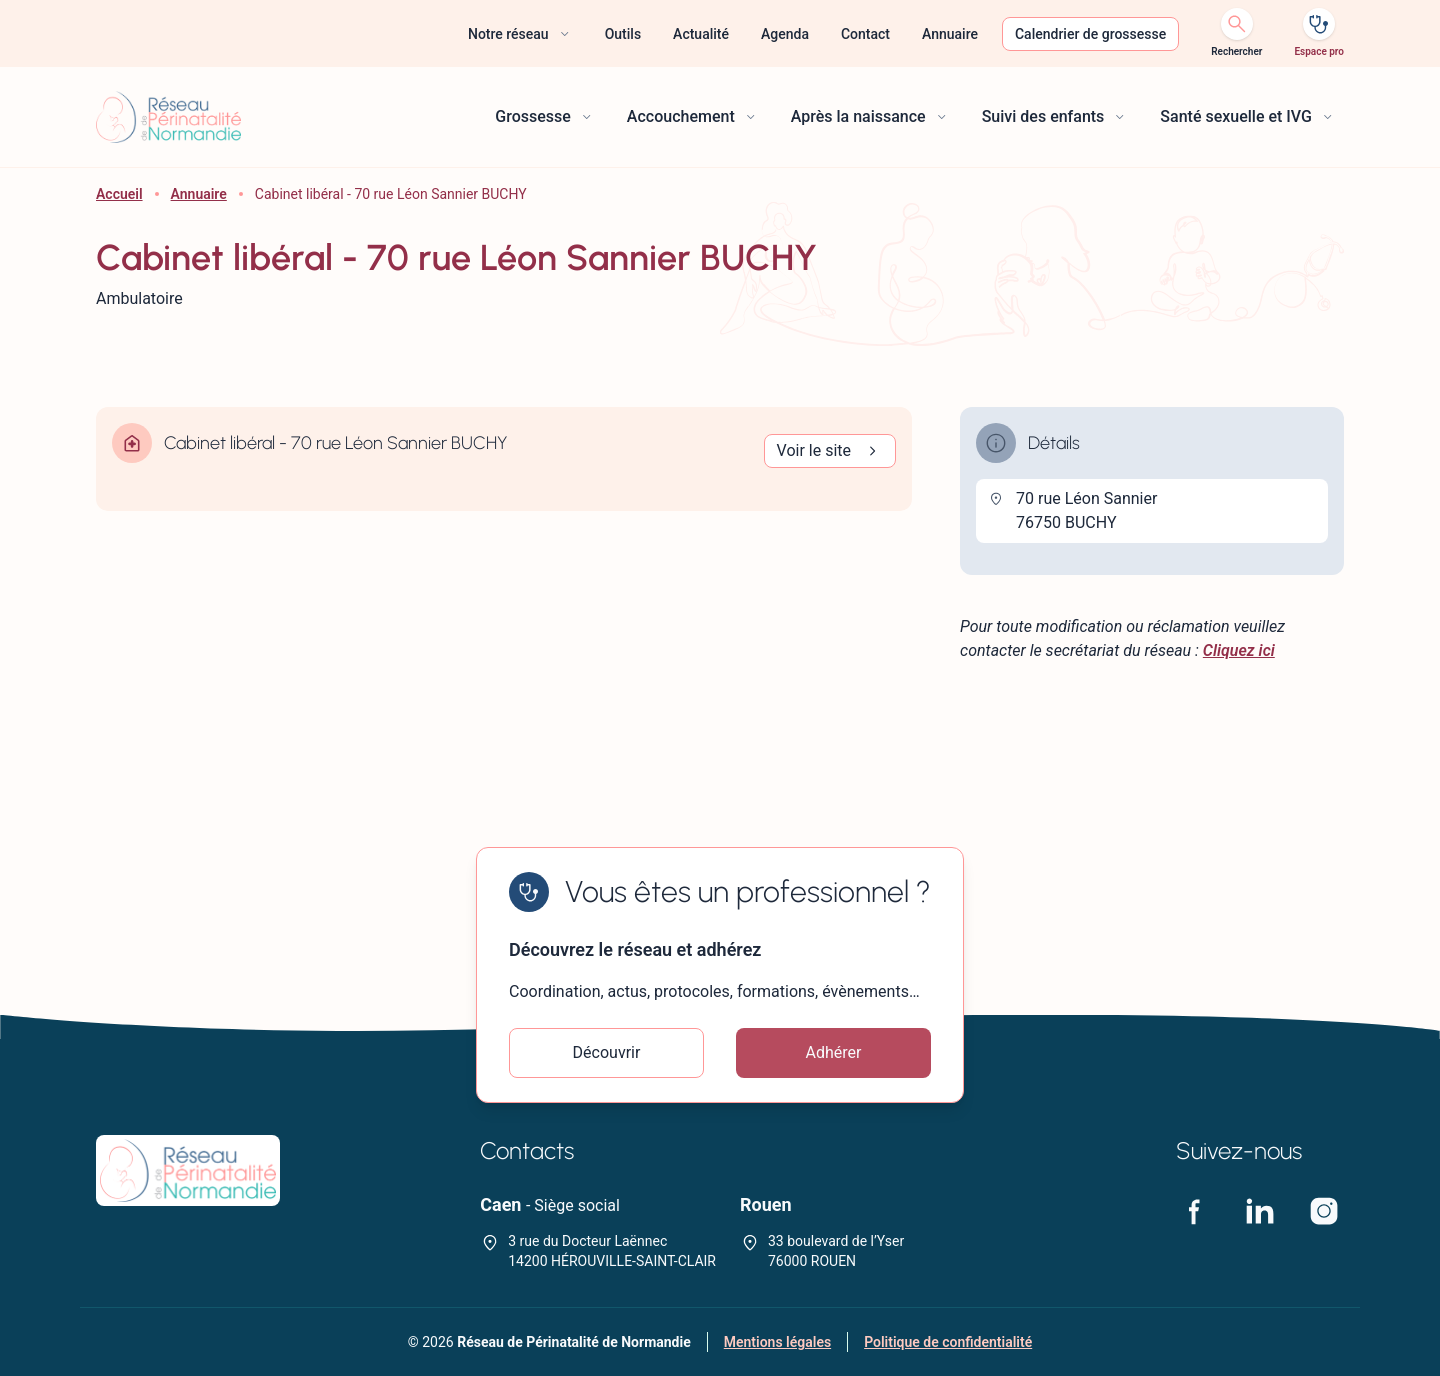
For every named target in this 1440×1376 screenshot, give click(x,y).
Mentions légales (777, 1342)
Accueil (119, 194)
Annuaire (199, 194)
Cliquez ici (1239, 650)
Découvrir (607, 1052)
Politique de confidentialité (948, 1342)
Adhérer (834, 1052)
